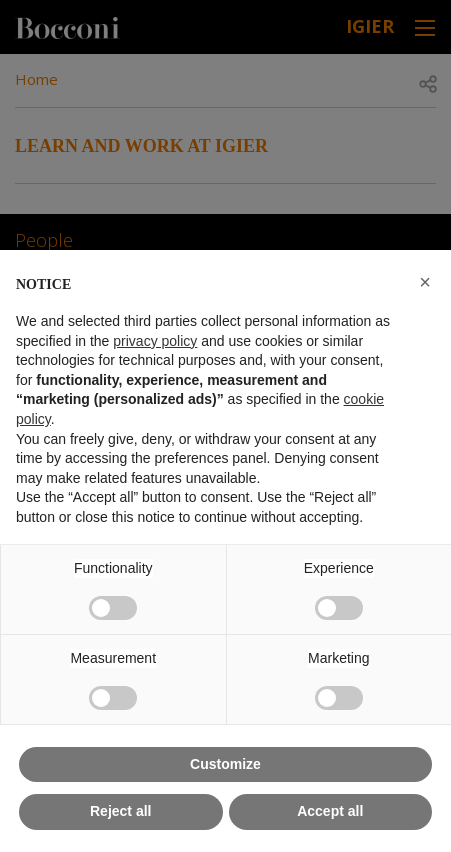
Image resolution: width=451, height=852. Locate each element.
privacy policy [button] (155, 341)
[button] (425, 282)
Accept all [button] (330, 811)
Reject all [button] (120, 811)
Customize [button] (225, 764)
